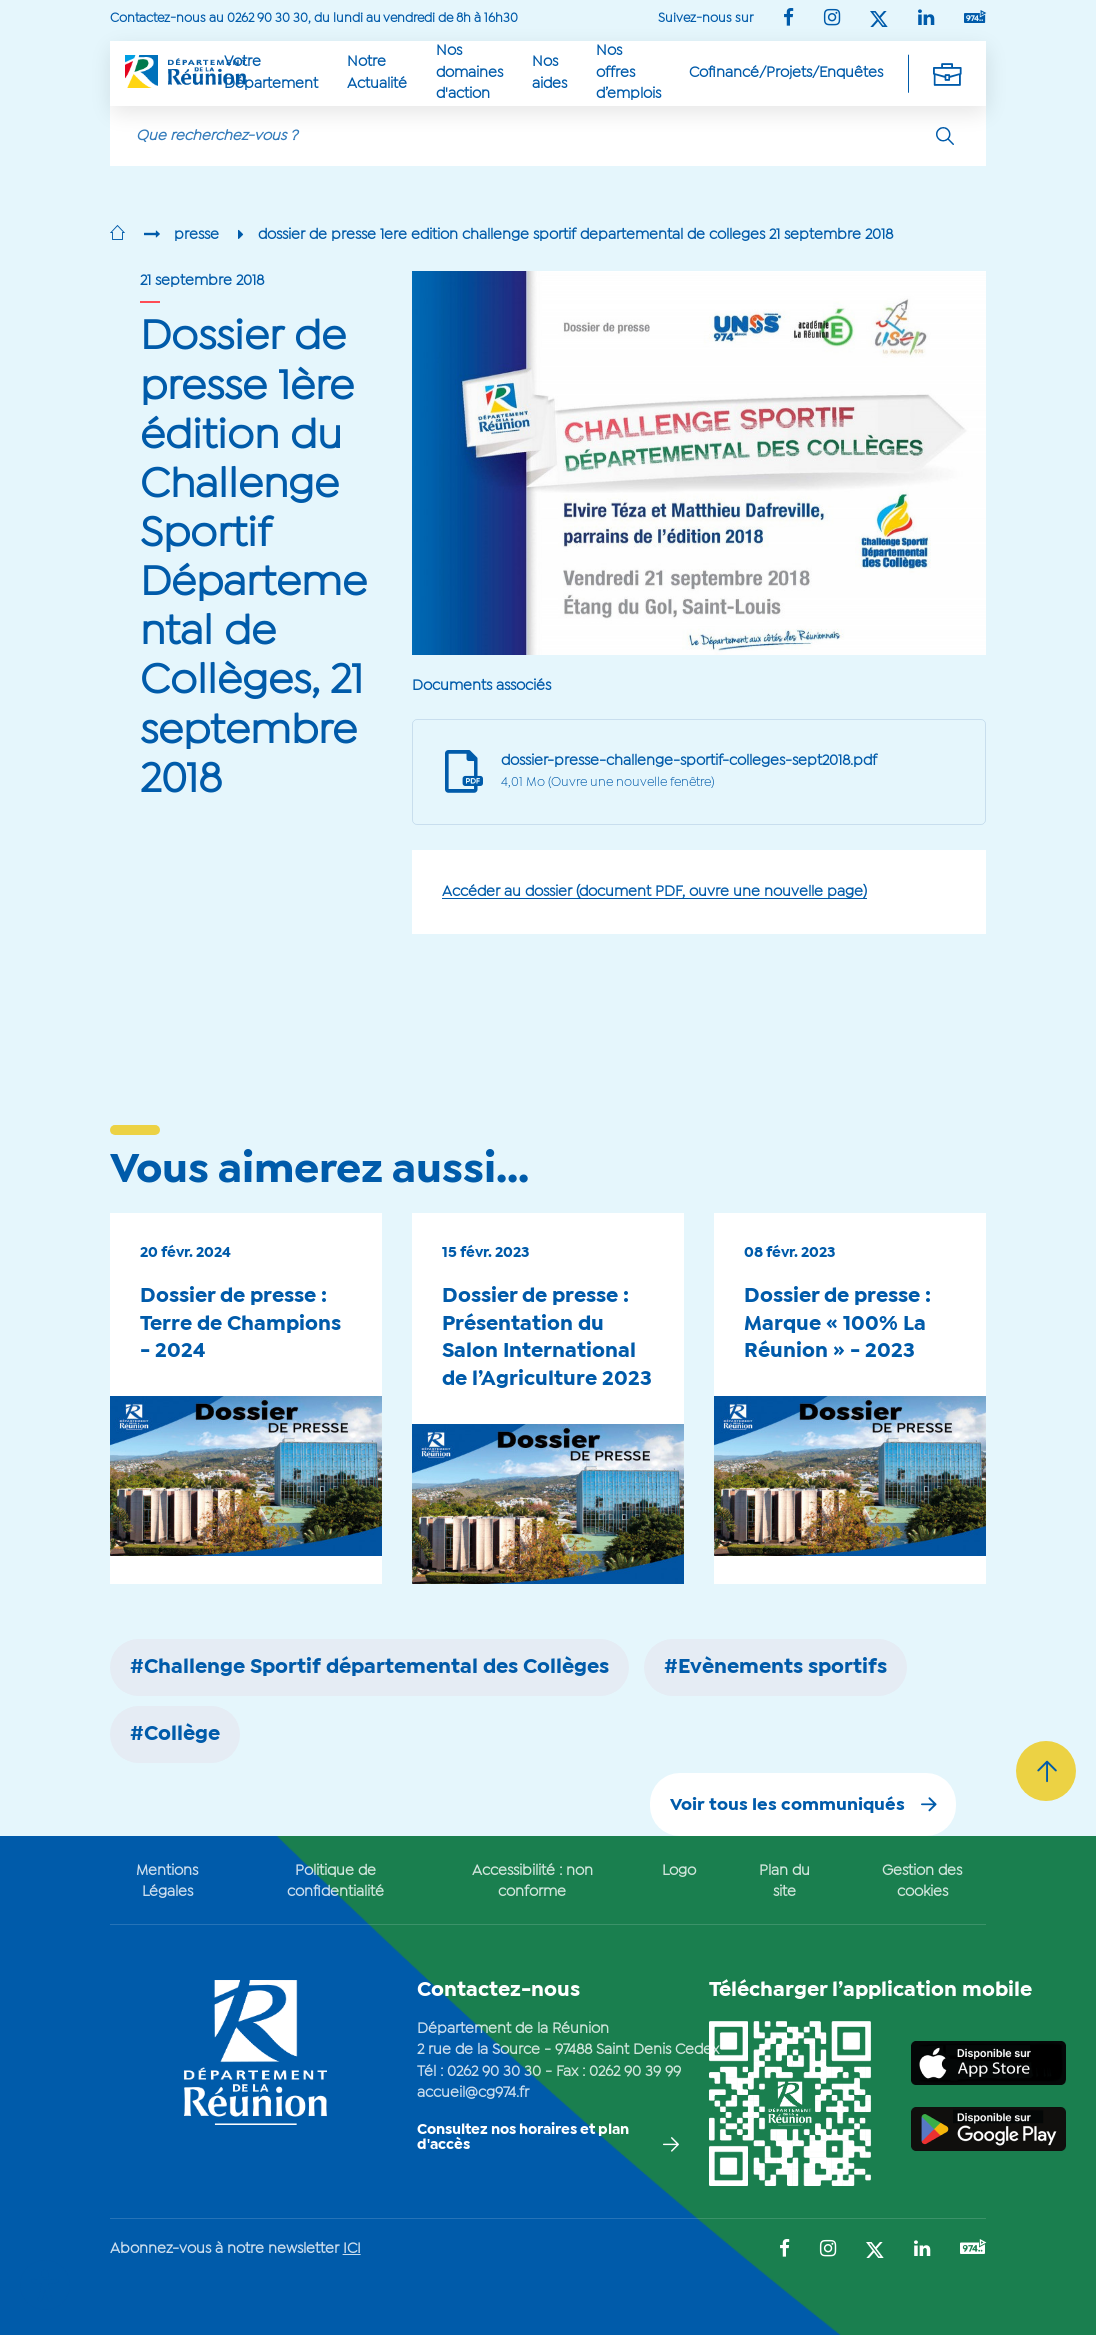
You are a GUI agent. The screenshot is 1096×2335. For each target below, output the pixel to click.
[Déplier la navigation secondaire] (947, 73)
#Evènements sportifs (775, 1667)
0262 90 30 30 (494, 2072)
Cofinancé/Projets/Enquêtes (786, 73)
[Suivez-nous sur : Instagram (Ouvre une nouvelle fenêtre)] (832, 19)
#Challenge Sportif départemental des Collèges (369, 1667)
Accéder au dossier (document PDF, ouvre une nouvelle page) (654, 892)
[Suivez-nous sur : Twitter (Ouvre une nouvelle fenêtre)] (879, 20)
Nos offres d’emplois (628, 72)
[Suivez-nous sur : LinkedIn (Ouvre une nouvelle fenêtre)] (926, 19)
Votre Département (271, 72)
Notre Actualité (377, 72)
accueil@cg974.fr (473, 2093)
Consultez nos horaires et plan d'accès (523, 2137)
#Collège (175, 1734)
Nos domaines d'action (469, 72)
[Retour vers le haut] (1046, 1771)
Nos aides (549, 72)
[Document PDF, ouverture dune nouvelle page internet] (681, 772)
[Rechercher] (945, 136)
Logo (679, 1871)
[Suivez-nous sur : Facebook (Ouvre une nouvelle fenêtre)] (788, 19)
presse (196, 235)
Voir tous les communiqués (787, 1805)
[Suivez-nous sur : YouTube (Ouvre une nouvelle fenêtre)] (975, 18)
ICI (352, 2249)
